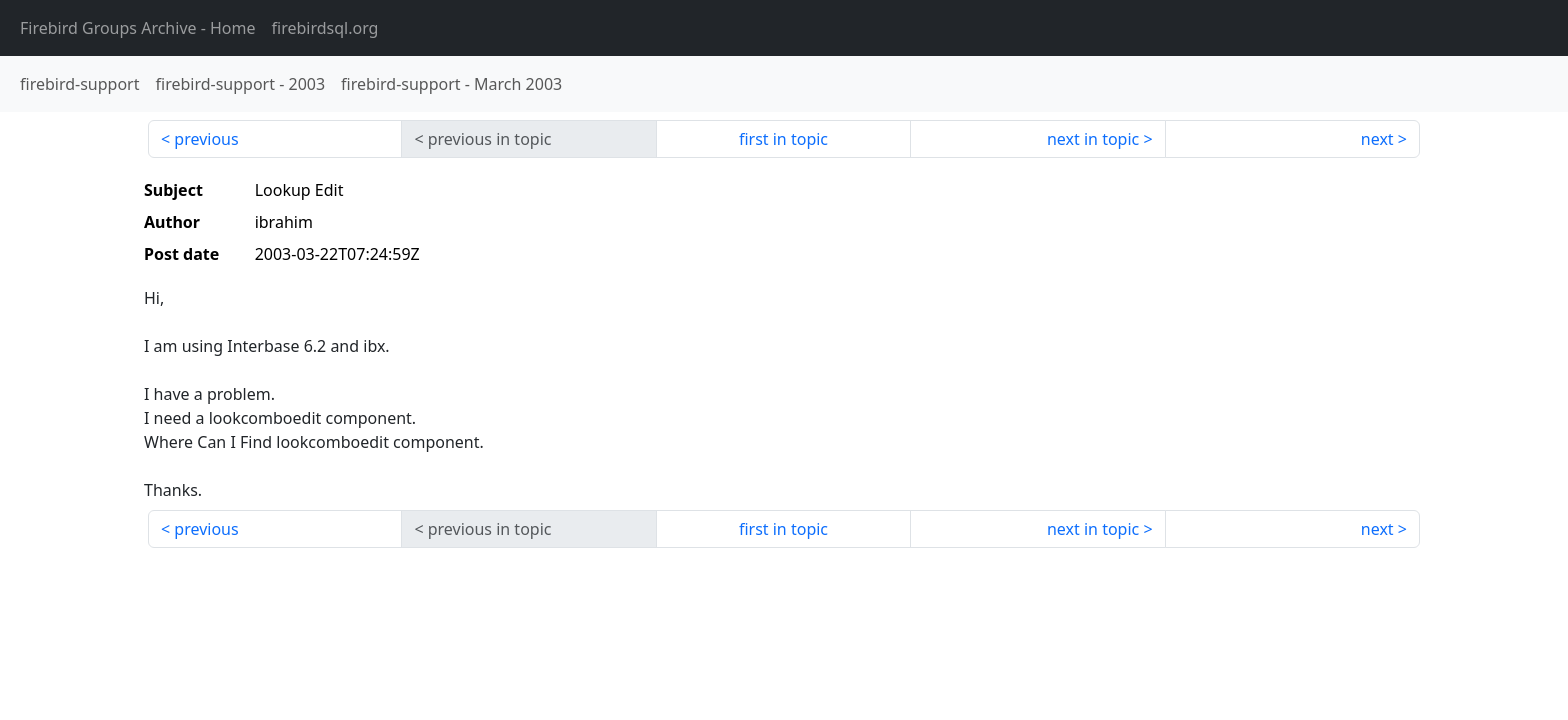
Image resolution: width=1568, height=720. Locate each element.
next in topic (1093, 139)
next (1377, 139)
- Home (138, 28)
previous (206, 139)
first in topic (783, 139)
